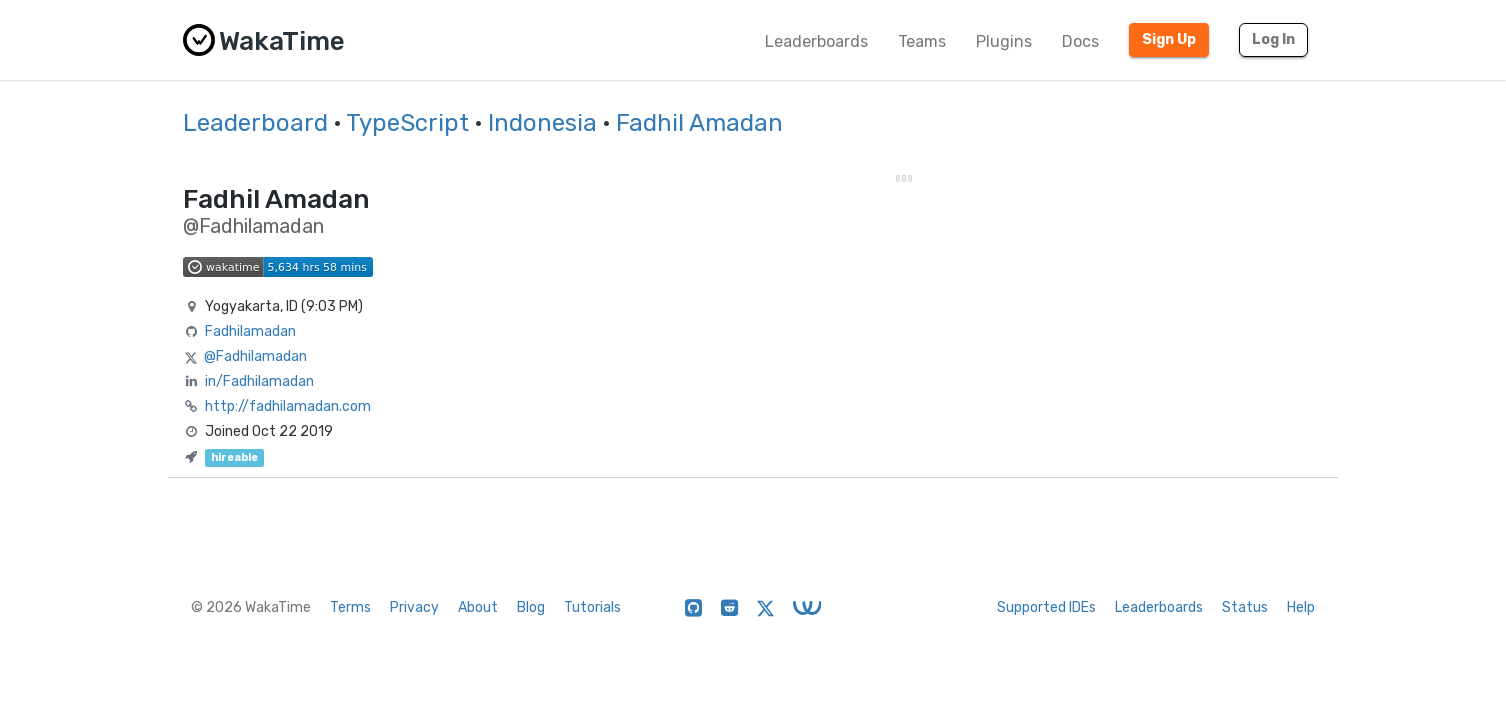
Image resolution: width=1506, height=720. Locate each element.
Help (1301, 607)
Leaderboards (816, 41)
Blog (531, 607)
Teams (922, 41)
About (478, 607)
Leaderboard (255, 123)
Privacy (414, 607)
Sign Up (1169, 39)
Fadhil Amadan (699, 123)
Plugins (1004, 41)
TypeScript (407, 123)
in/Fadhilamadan (259, 381)
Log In (1273, 39)
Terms (350, 607)
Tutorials (592, 607)
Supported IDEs (1046, 607)
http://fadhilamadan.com (288, 406)
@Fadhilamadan (255, 356)
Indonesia (542, 123)
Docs (1080, 41)
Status (1245, 607)
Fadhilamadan (250, 331)
